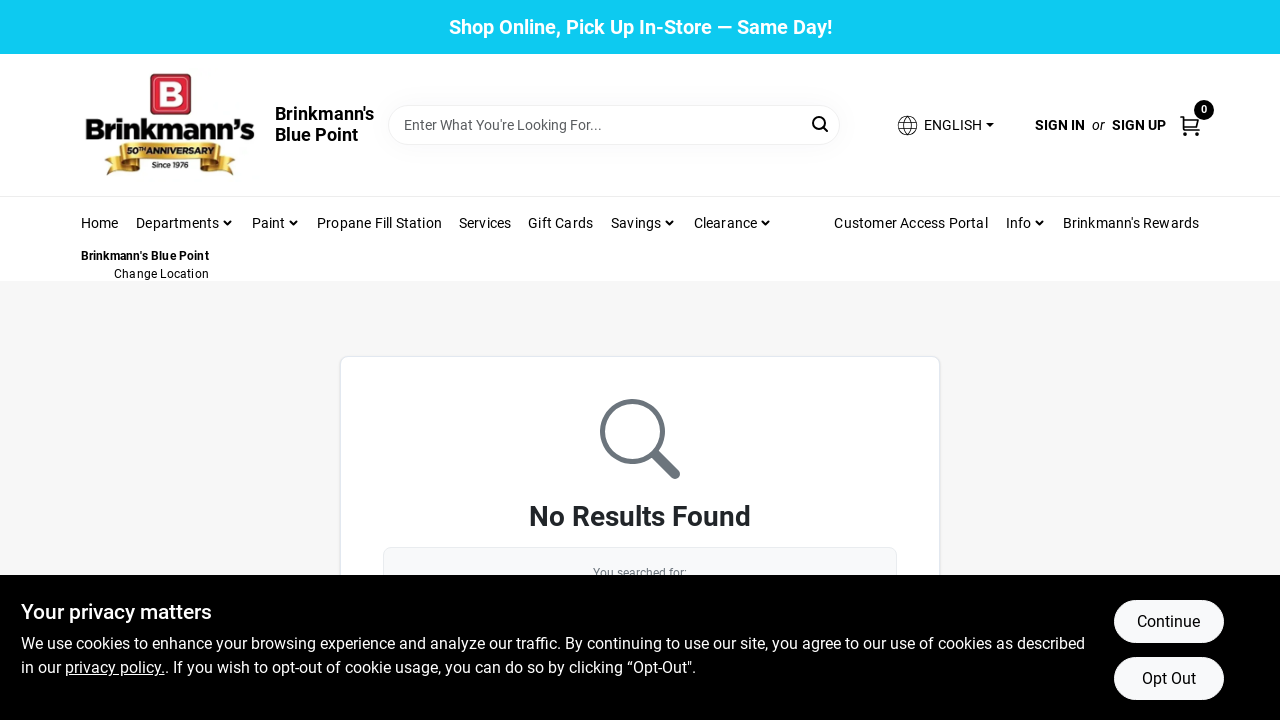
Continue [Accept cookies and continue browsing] (1168, 621)
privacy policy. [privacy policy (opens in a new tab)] (115, 667)
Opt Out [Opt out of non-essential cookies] (1169, 678)
